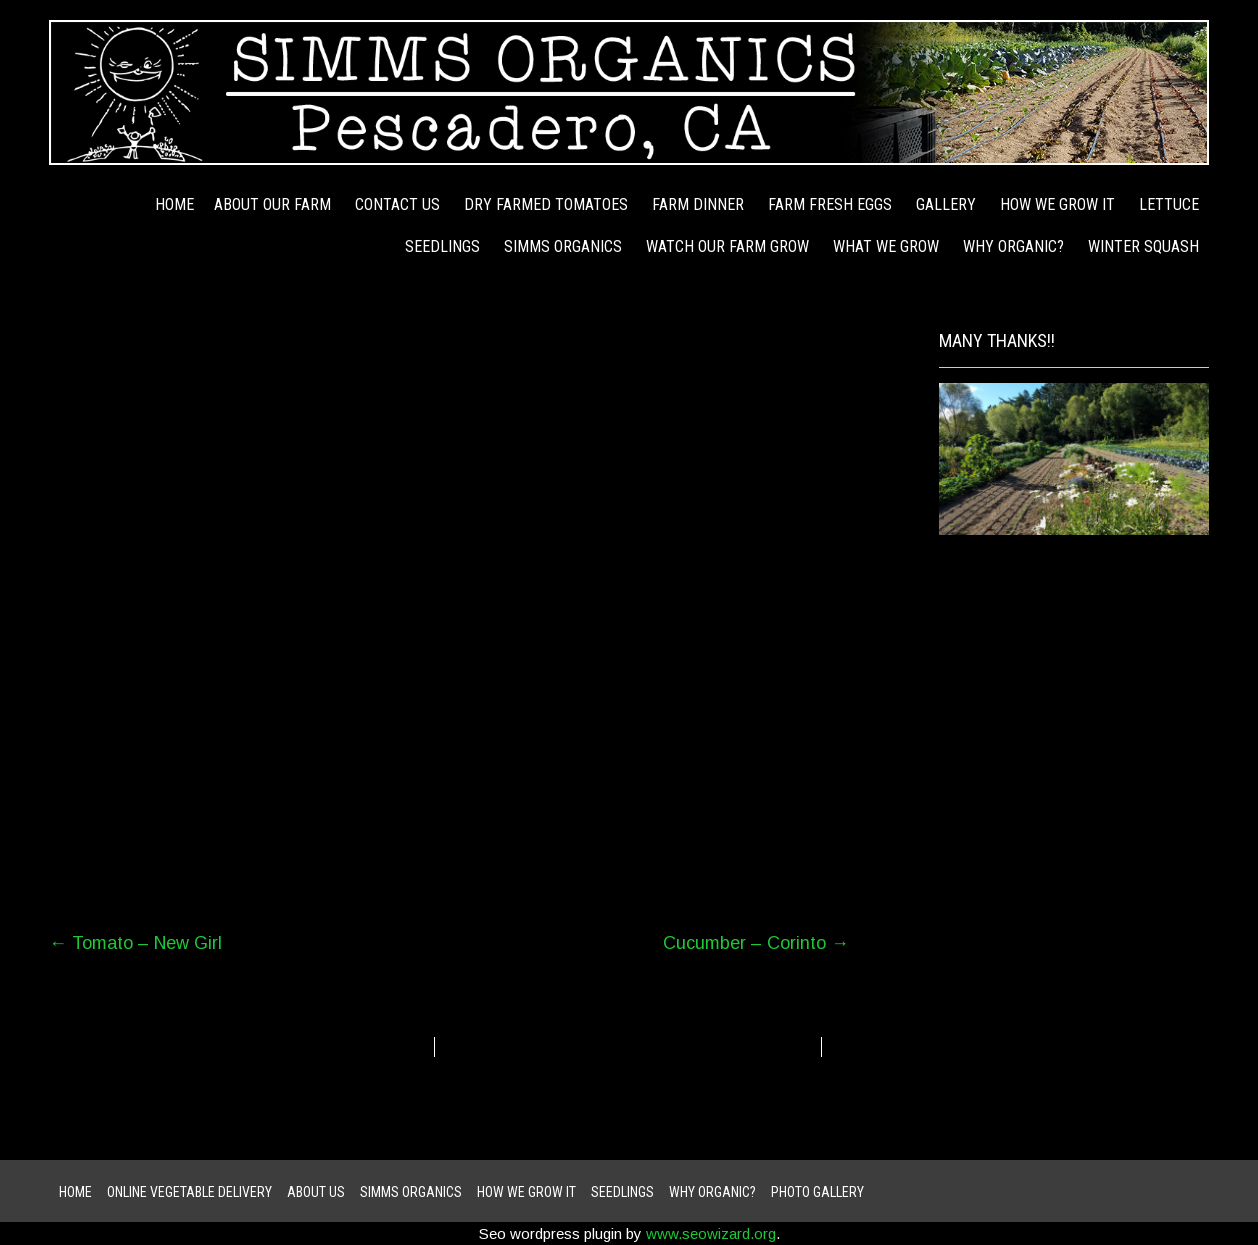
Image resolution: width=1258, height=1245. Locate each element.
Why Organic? (1013, 246)
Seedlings (442, 246)
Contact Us (397, 204)
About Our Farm (272, 204)
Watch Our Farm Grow (727, 246)
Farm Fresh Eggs (830, 204)
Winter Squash (1143, 246)
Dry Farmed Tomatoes (546, 204)
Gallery (946, 204)
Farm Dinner (698, 204)
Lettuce (1169, 204)
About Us (316, 1192)
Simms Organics (563, 246)
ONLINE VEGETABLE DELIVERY (189, 1192)
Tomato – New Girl (135, 943)
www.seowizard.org (711, 1233)
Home (174, 204)
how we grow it (1057, 204)
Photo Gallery (817, 1192)
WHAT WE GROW (886, 246)
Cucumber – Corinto (756, 943)
